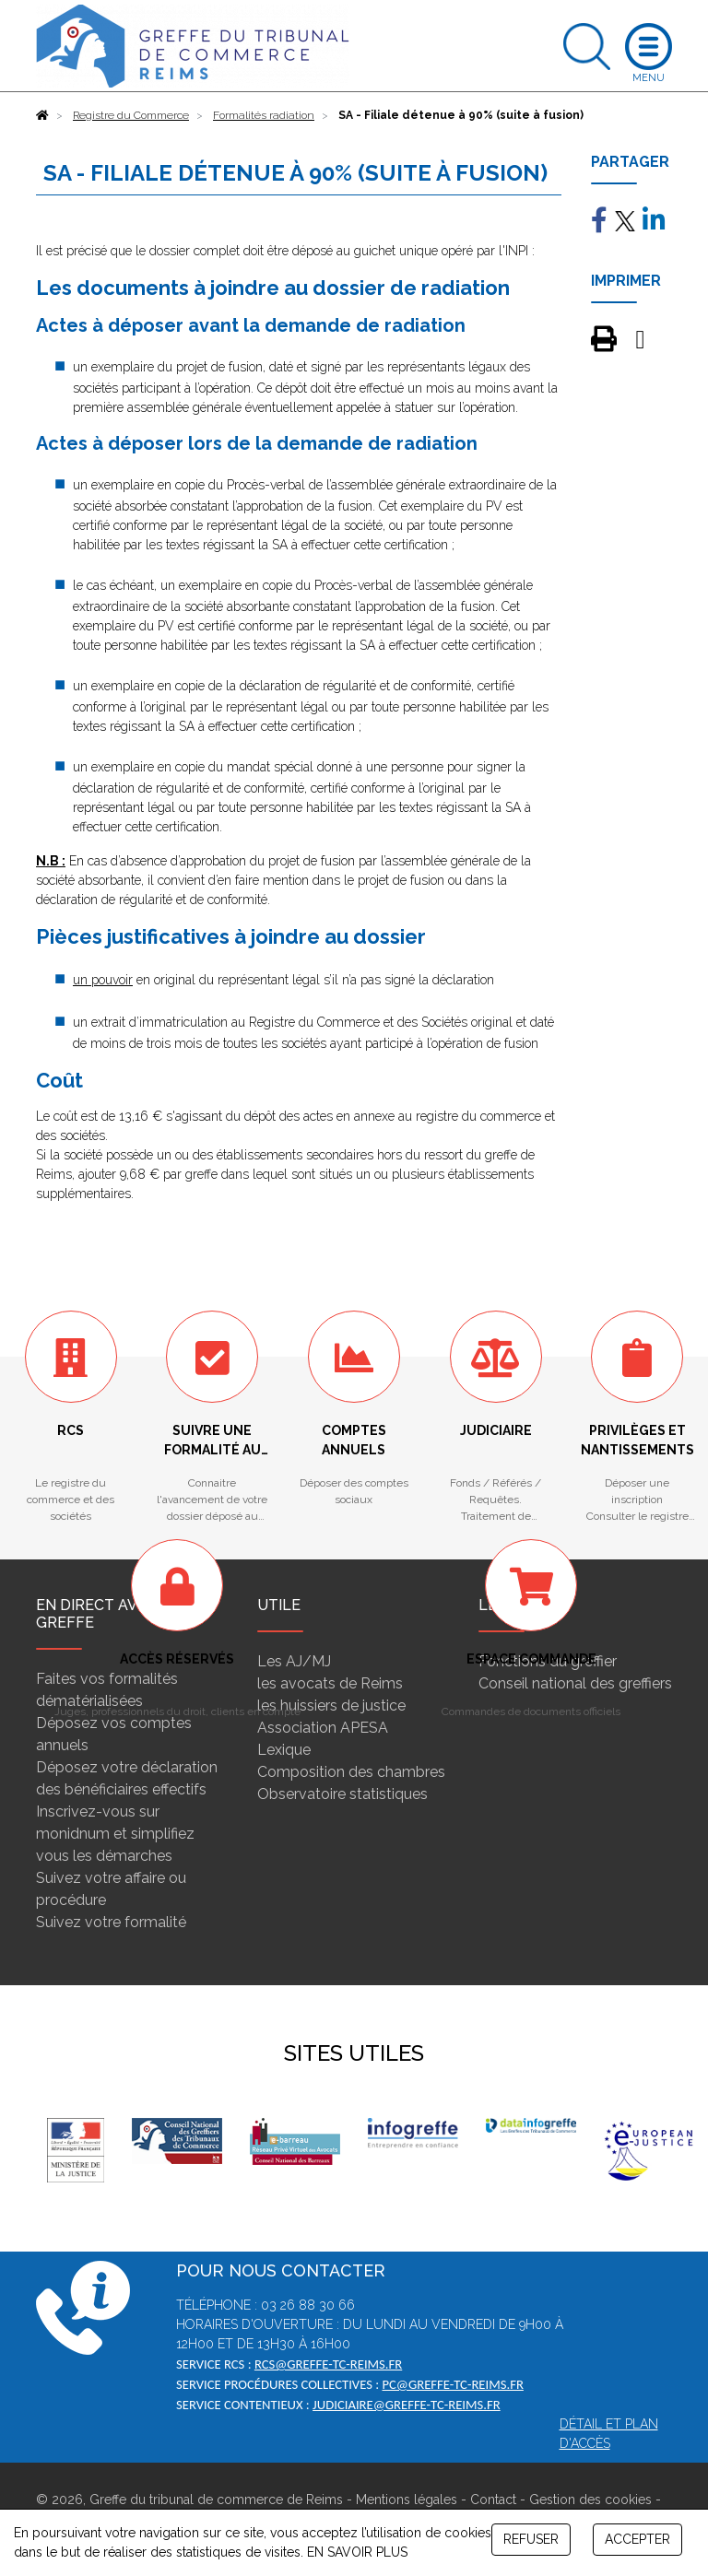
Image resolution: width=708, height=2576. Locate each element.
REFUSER (531, 2539)
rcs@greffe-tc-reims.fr (328, 2364)
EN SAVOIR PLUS (357, 2552)
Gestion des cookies (590, 2499)
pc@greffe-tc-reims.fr (452, 2384)
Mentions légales (406, 2499)
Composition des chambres (351, 1772)
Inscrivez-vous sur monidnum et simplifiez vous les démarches (115, 1833)
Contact (493, 2499)
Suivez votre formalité (111, 1922)
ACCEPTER (637, 2539)
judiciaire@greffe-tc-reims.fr (407, 2404)
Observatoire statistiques (342, 1794)
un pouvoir (103, 979)
